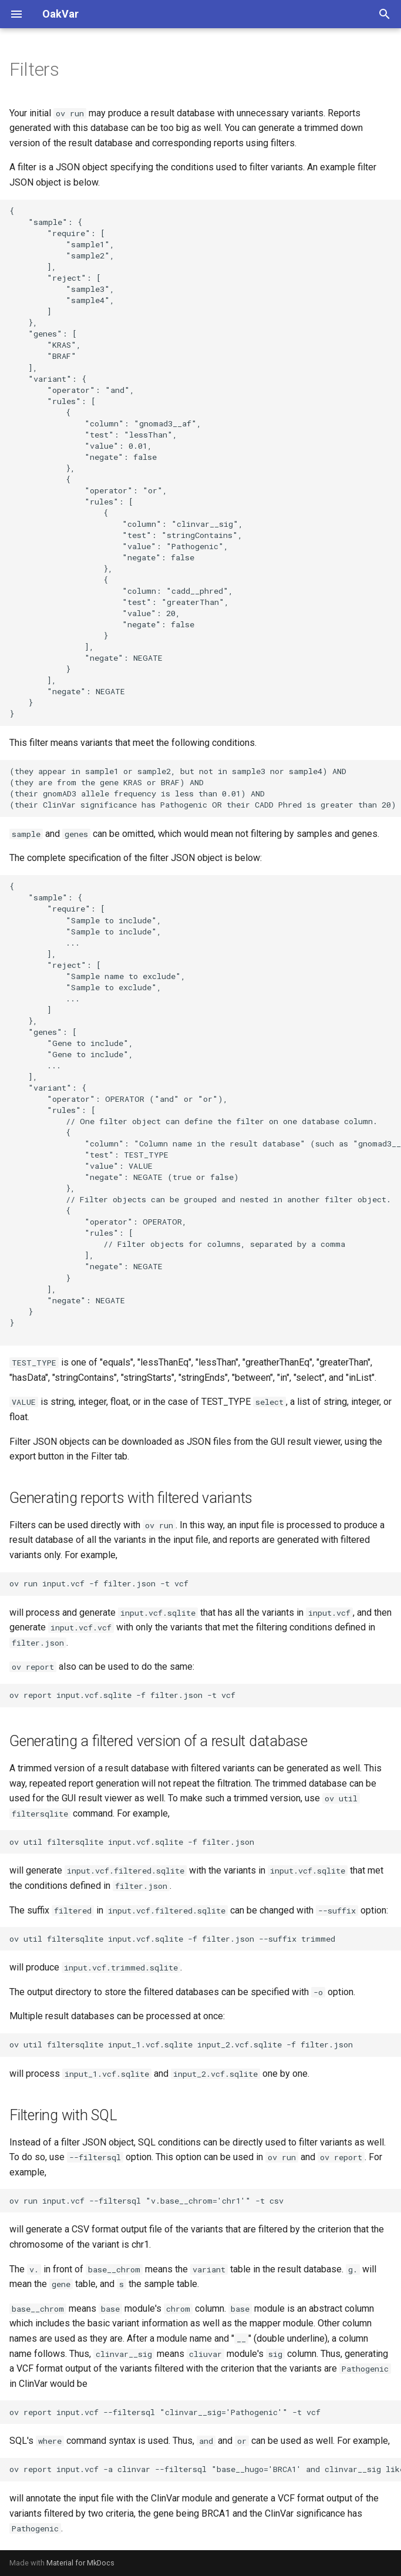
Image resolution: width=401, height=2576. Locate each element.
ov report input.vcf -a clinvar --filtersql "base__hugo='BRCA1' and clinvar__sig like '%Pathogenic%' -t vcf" (205, 2469)
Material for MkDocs (80, 2562)
